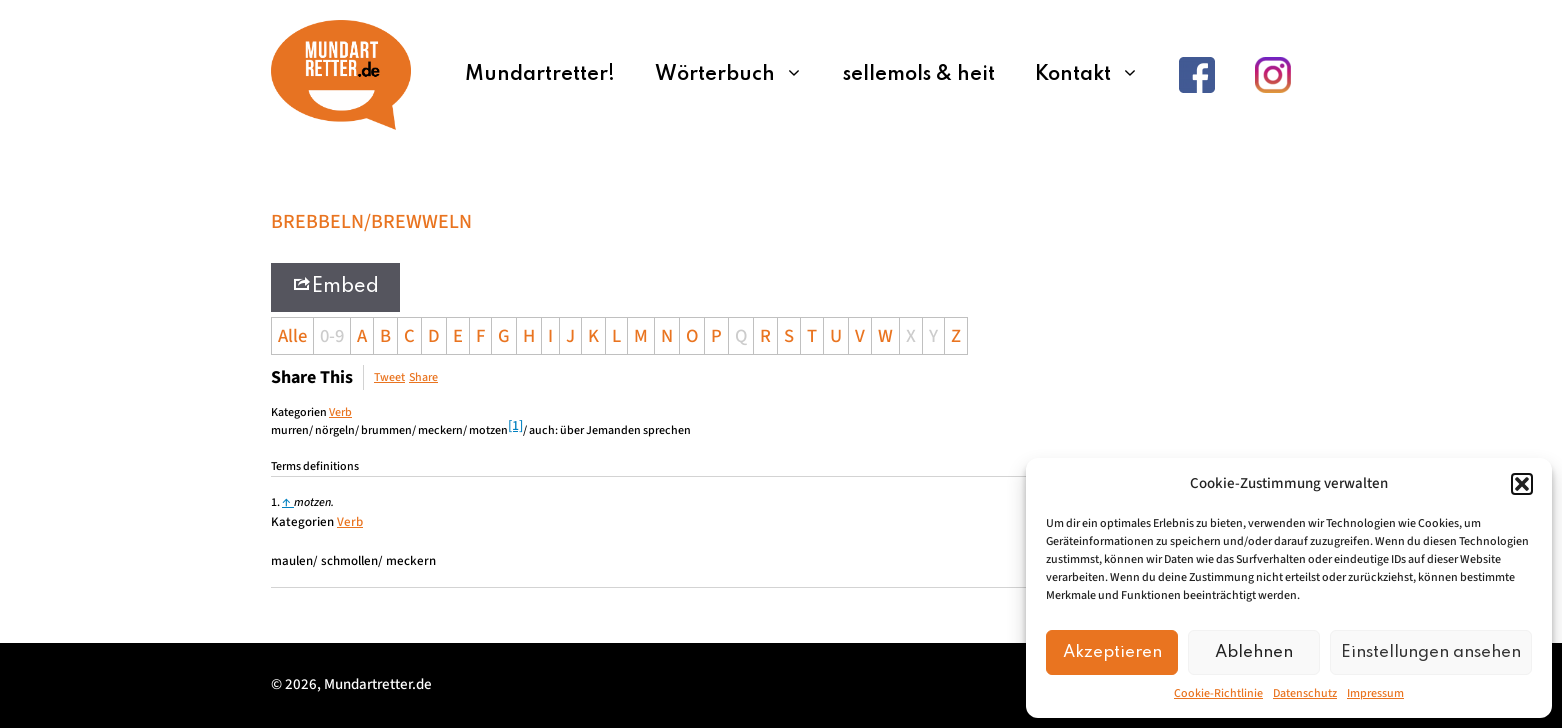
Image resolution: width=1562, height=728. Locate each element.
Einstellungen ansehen (1431, 652)
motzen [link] (488, 430)
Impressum (1375, 693)
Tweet (389, 377)
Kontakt (1097, 75)
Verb (340, 412)
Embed (335, 285)
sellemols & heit (919, 75)
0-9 (332, 336)
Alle (292, 336)
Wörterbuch (739, 75)
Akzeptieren (1112, 652)
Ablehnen (1254, 652)
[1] (515, 426)
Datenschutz (1305, 693)
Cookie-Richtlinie (1218, 693)
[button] (1522, 484)
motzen (312, 502)
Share (423, 377)
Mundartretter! (540, 75)
